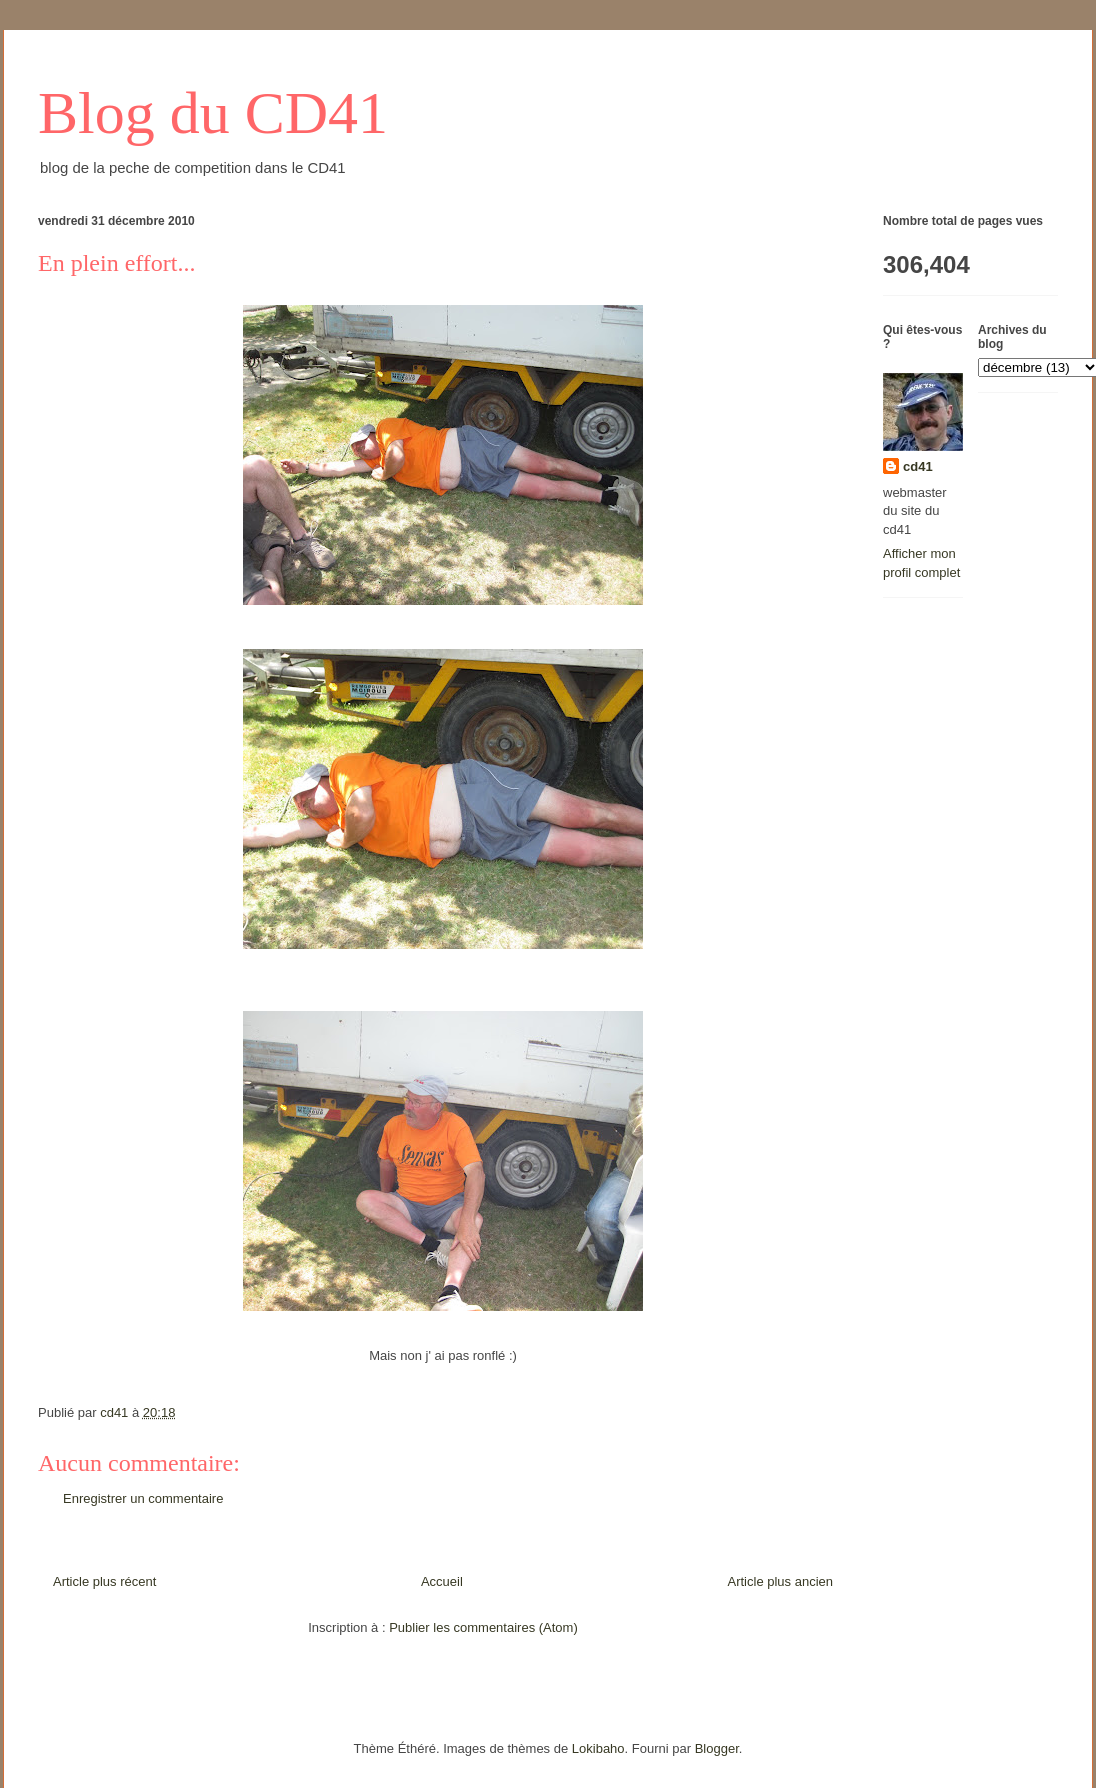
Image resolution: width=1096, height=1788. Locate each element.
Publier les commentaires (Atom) (483, 1627)
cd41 (918, 466)
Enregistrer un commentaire (143, 1498)
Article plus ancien (781, 1581)
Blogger (717, 1748)
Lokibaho (598, 1748)
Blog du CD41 (213, 113)
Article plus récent (104, 1581)
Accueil (442, 1581)
